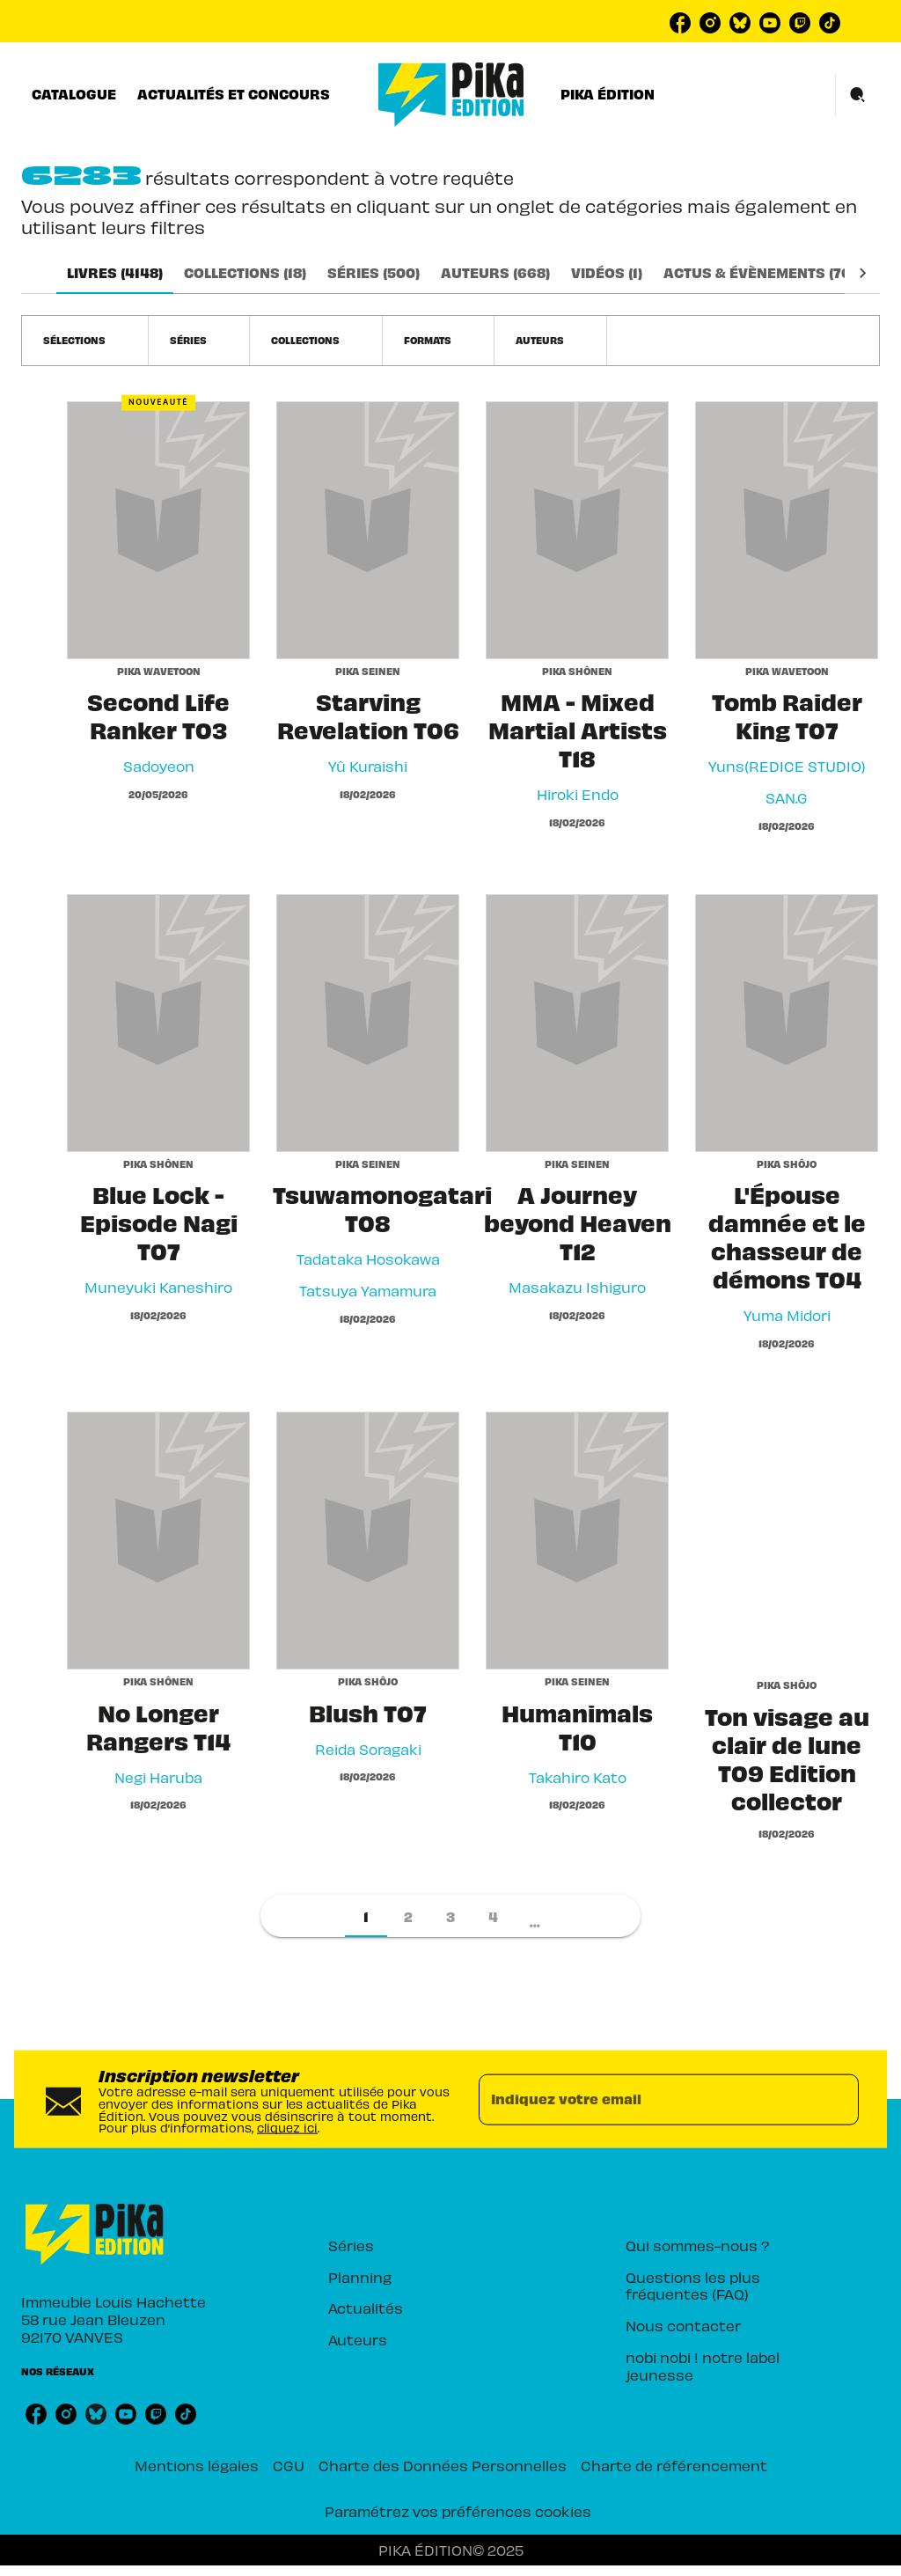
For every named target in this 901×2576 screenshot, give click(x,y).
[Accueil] (451, 94)
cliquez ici (287, 2127)
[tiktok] (830, 23)
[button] (85, 340)
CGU (288, 2465)
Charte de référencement (674, 2465)
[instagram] (710, 23)
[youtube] (770, 23)
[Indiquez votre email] (647, 2099)
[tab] (74, 94)
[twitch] (800, 23)
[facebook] (680, 23)
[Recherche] (858, 95)
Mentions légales (197, 2465)
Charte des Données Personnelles (443, 2465)
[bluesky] (740, 23)
